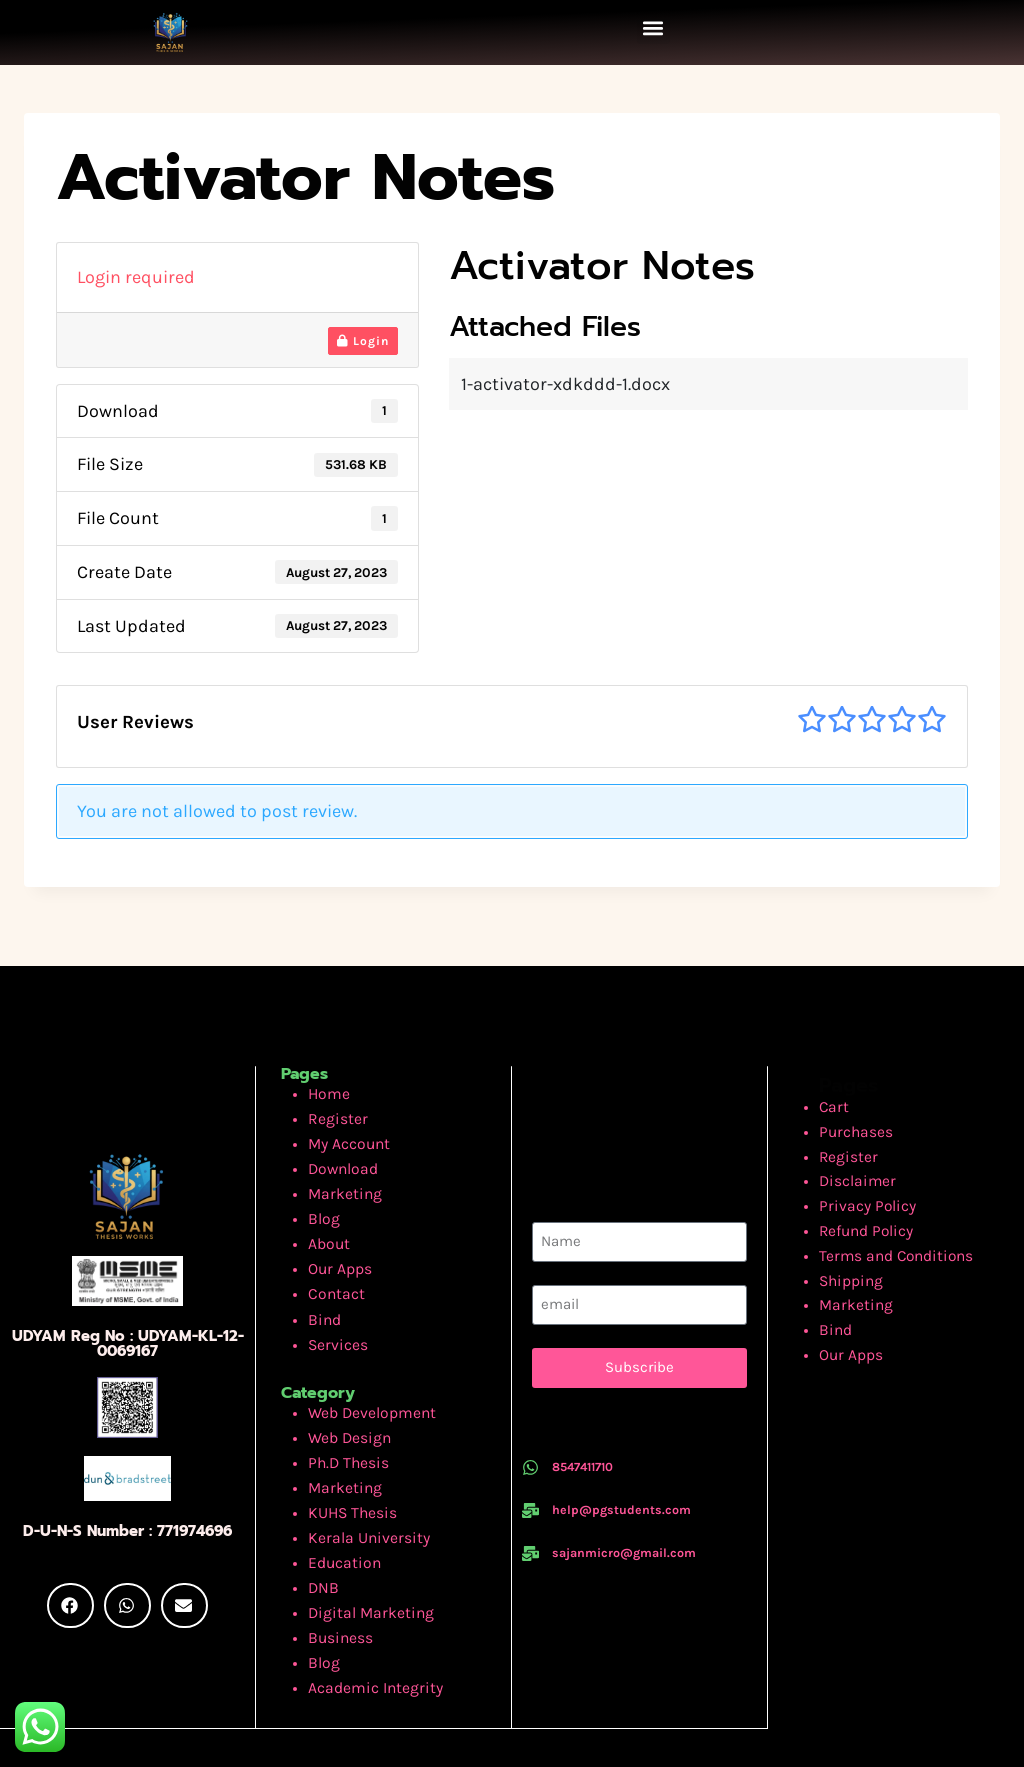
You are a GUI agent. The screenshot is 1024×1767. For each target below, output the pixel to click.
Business (336, 1583)
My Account (344, 1137)
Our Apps (336, 1249)
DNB (322, 1538)
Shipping (856, 1262)
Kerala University (361, 1493)
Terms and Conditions (896, 1239)
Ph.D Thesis (343, 1426)
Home (326, 1092)
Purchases (860, 1127)
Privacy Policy (871, 1195)
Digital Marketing (363, 1561)
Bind (322, 1294)
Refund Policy (871, 1217)
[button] (653, 27)
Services (334, 1316)
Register (334, 1114)
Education (340, 1516)
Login (363, 341)
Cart (841, 1105)
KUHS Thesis (347, 1471)
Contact (333, 1271)
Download (339, 1159)
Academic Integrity (367, 1628)
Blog (322, 1204)
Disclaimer (862, 1172)
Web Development (365, 1381)
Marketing (340, 1182)
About (326, 1226)
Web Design (345, 1404)
